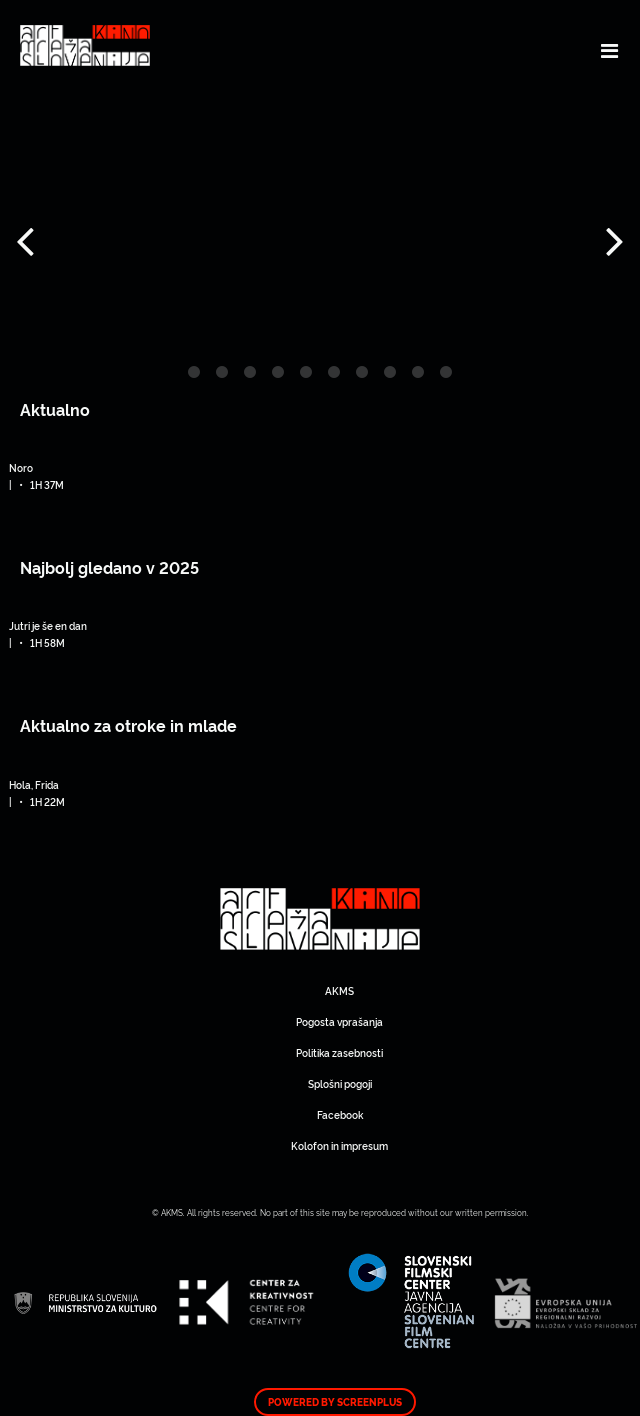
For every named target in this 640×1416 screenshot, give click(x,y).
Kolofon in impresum (339, 1145)
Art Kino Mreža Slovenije (320, 920)
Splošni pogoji (340, 1083)
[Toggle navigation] (609, 50)
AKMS (339, 990)
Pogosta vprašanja (339, 1021)
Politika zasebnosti (339, 1052)
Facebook (340, 1114)
